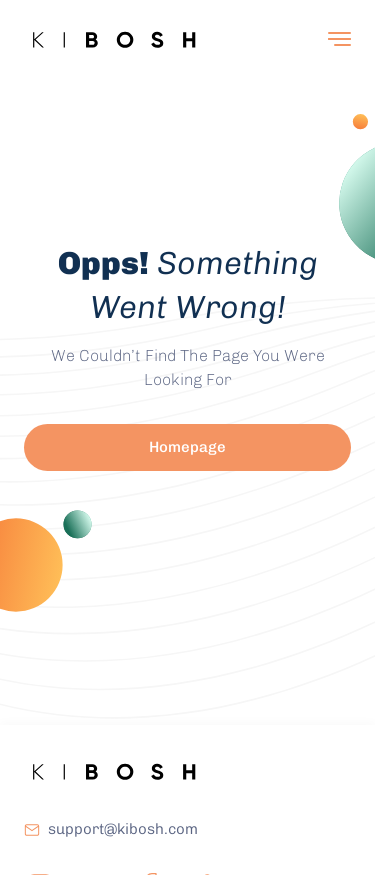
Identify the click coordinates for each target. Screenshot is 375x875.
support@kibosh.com (123, 829)
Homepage (187, 447)
